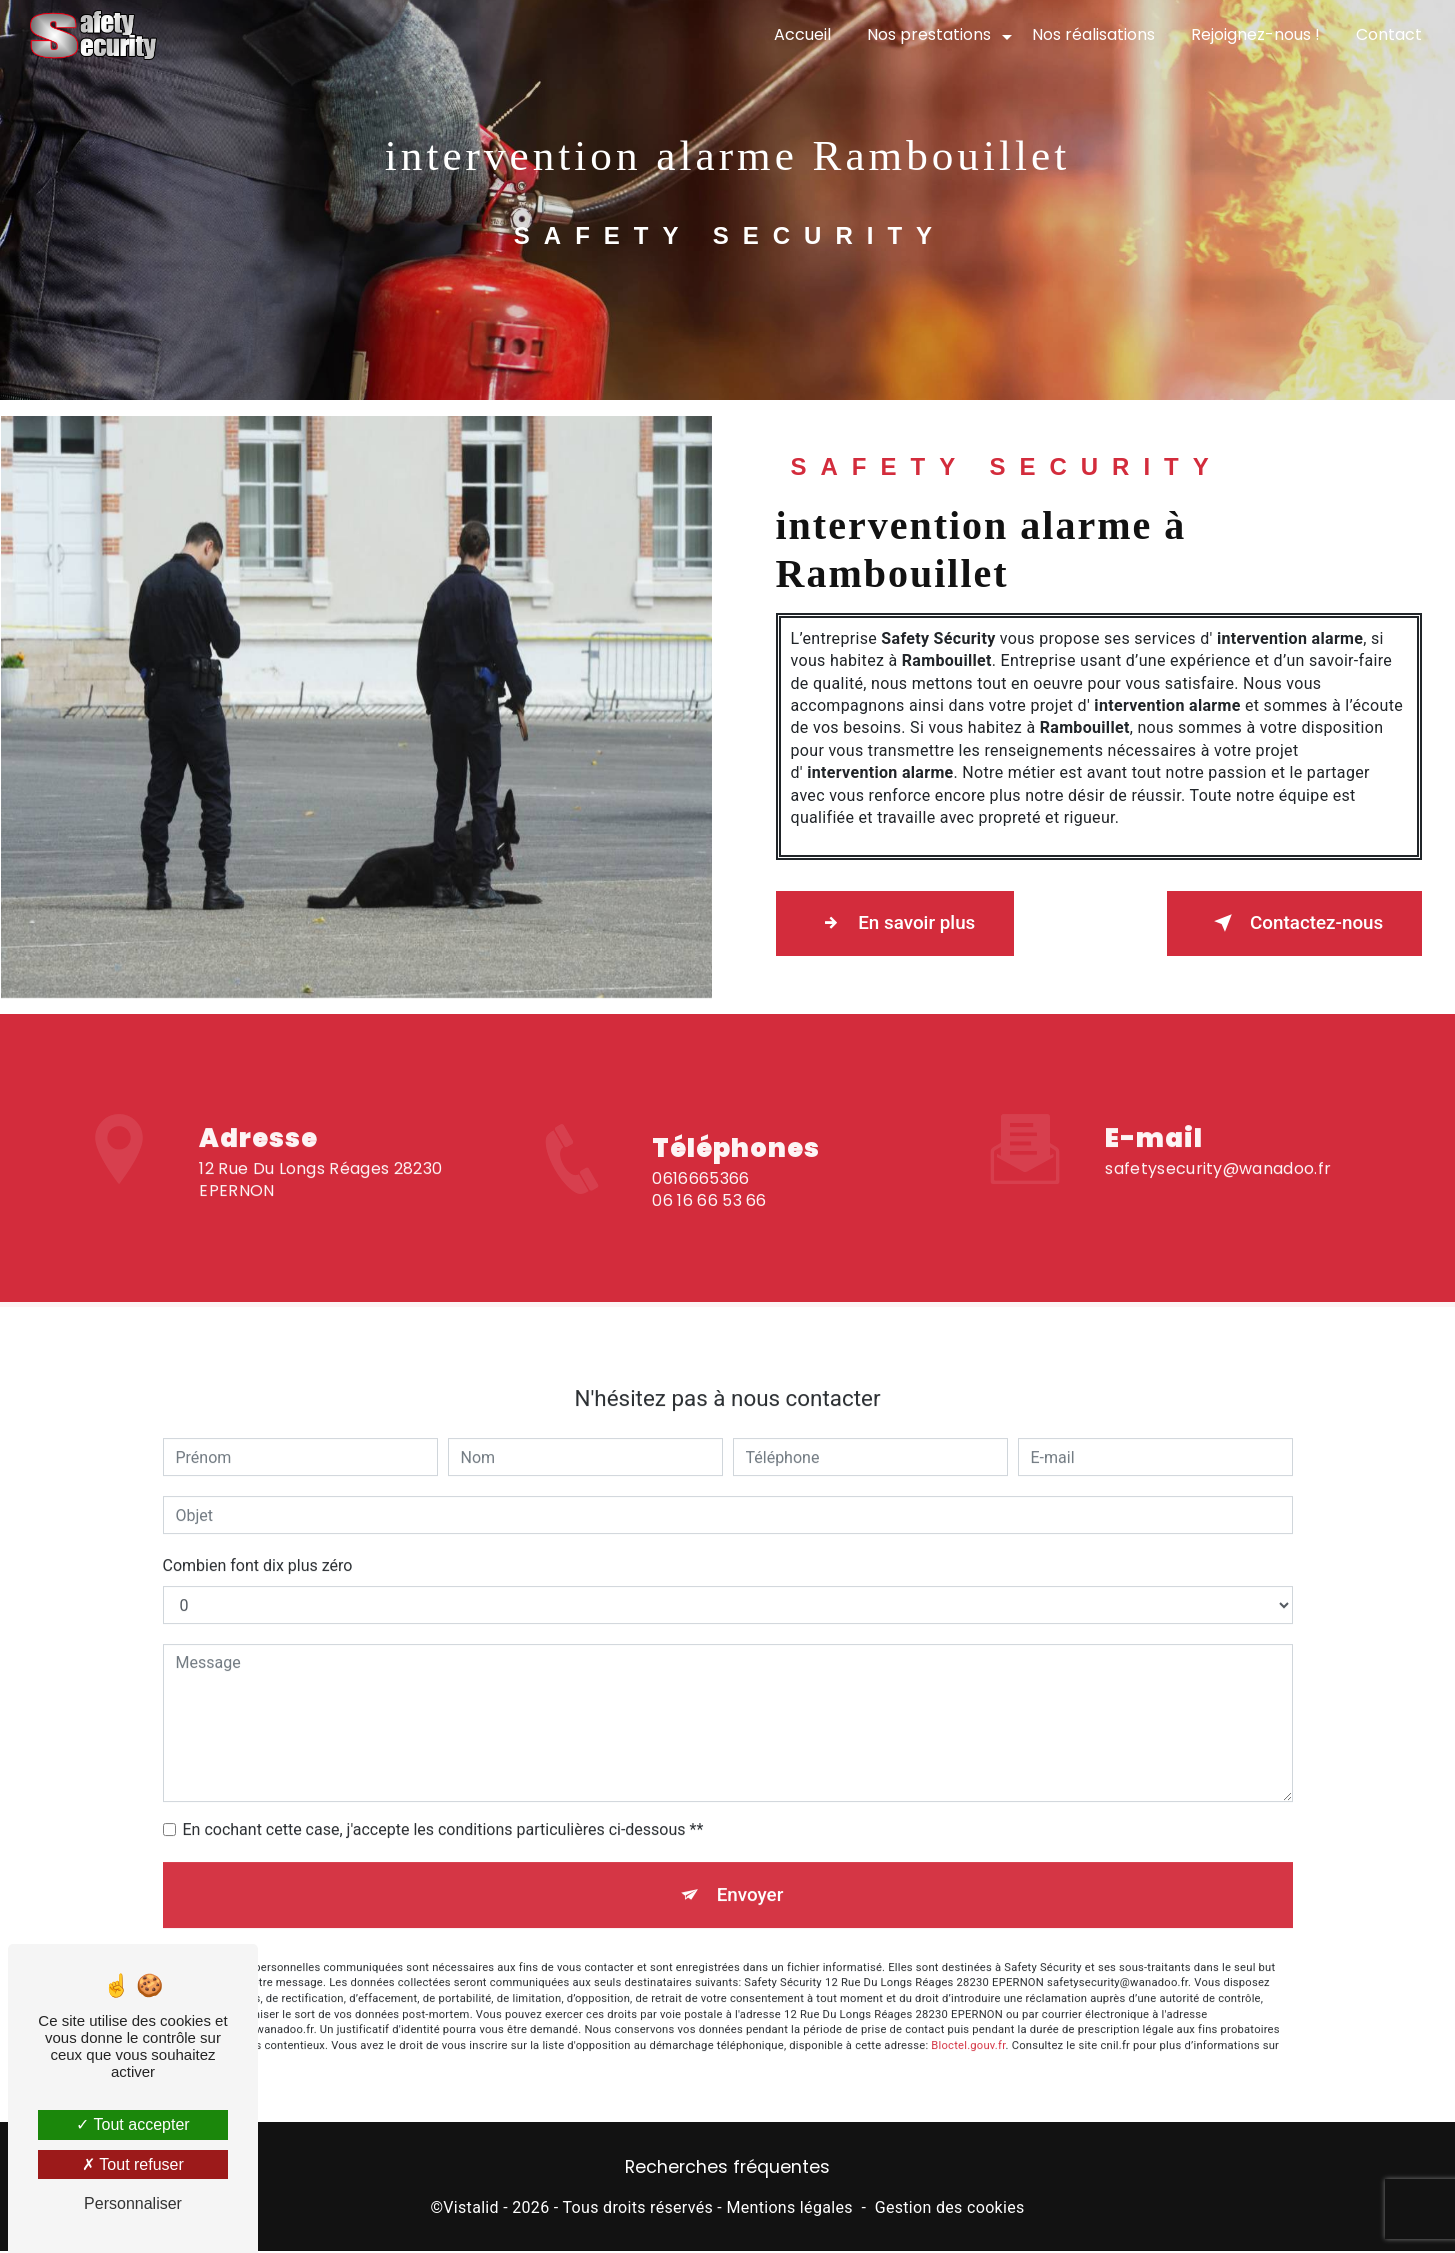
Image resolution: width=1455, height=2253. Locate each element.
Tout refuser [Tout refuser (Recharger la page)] (133, 2164)
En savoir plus (898, 923)
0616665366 (700, 1206)
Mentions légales (789, 2208)
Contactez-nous (1291, 923)
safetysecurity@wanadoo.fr (1218, 1139)
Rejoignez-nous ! (1254, 34)
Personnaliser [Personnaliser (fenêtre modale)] (133, 2203)
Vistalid (471, 2208)
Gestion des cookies (950, 2208)
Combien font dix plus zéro (258, 1537)
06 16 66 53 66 (709, 1228)
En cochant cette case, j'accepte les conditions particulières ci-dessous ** (443, 1801)
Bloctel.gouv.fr (968, 2018)
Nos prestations (928, 34)
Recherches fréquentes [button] (727, 2169)
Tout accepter (132, 2124)
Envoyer (750, 1866)
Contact (1388, 34)
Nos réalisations (1092, 34)
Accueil (801, 34)
